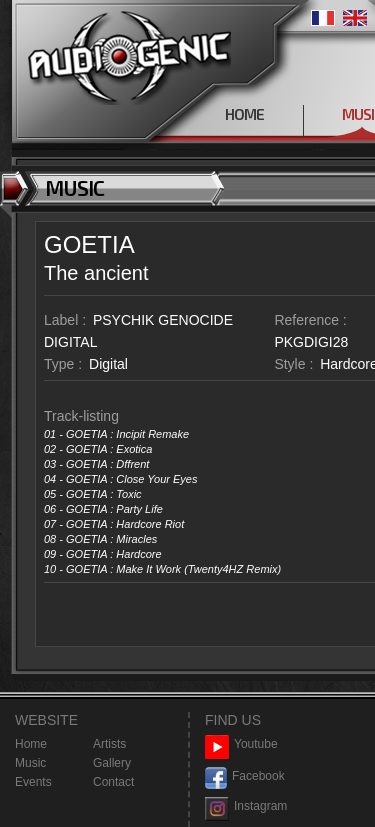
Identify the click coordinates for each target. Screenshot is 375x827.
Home (31, 744)
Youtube (241, 744)
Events (33, 782)
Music (30, 763)
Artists (109, 744)
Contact (113, 782)
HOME (244, 114)
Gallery (112, 763)
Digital (108, 364)
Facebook (245, 776)
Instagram (246, 806)
